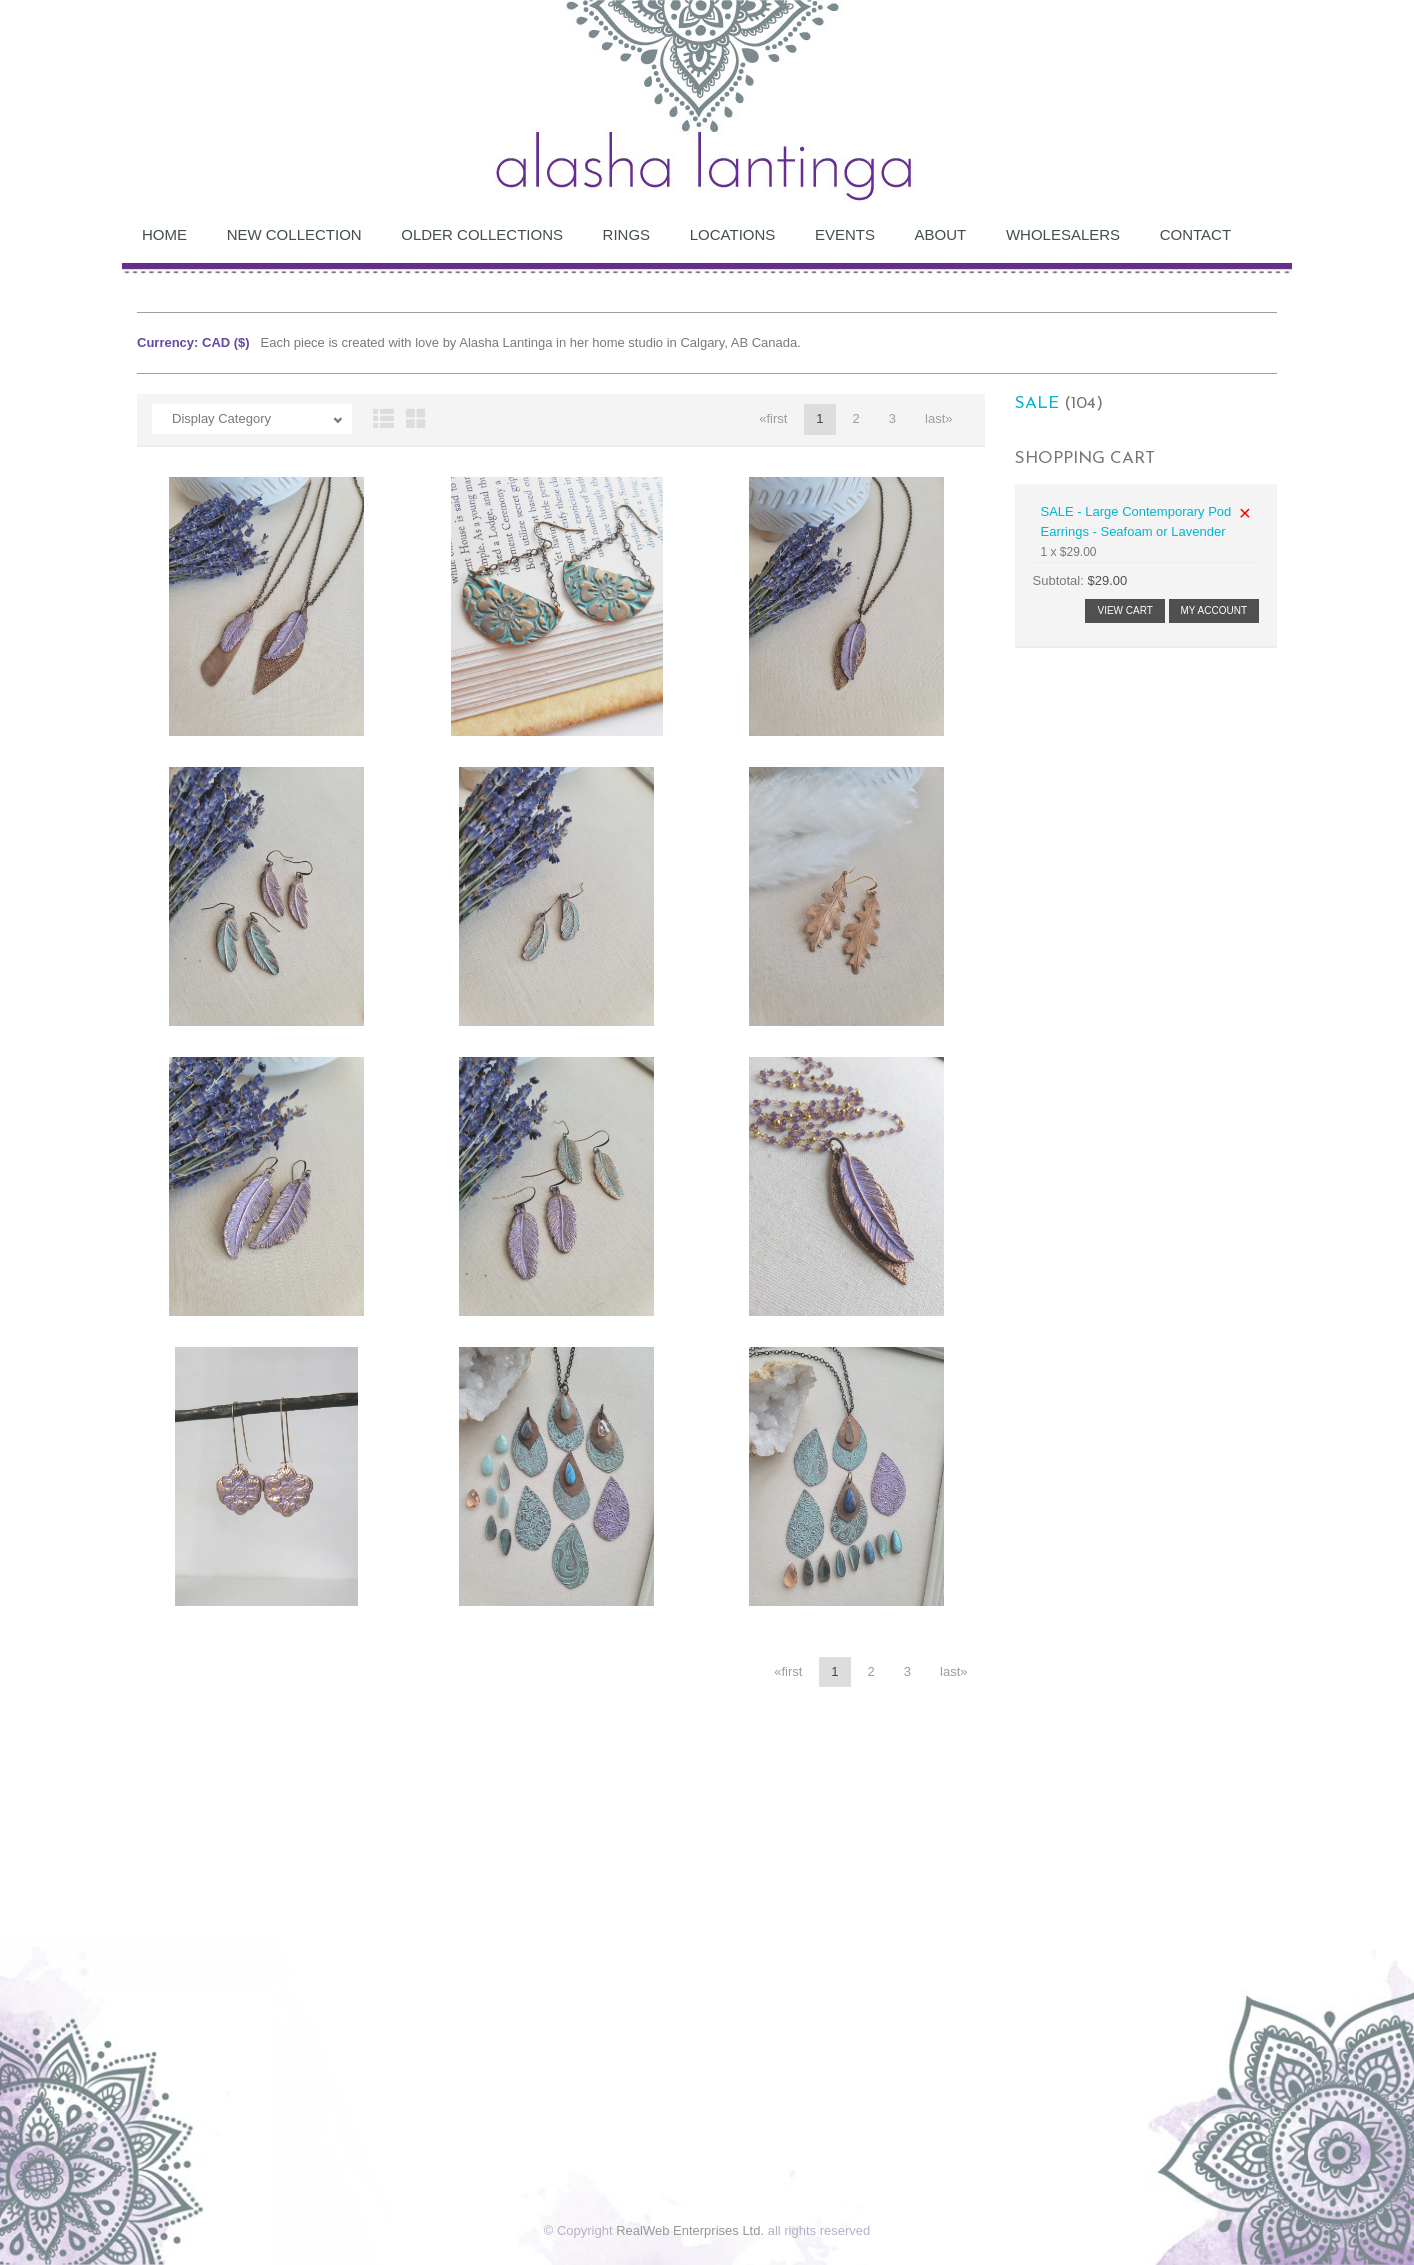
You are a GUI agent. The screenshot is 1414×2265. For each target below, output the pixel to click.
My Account (1214, 610)
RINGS (627, 234)
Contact (1195, 234)
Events (845, 234)
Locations (733, 234)
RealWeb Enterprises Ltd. (690, 2230)
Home (164, 234)
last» (938, 418)
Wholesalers (1063, 234)
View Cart (1124, 610)
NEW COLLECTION (294, 234)
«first (773, 418)
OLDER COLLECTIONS (482, 234)
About (941, 234)
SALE (1037, 403)
